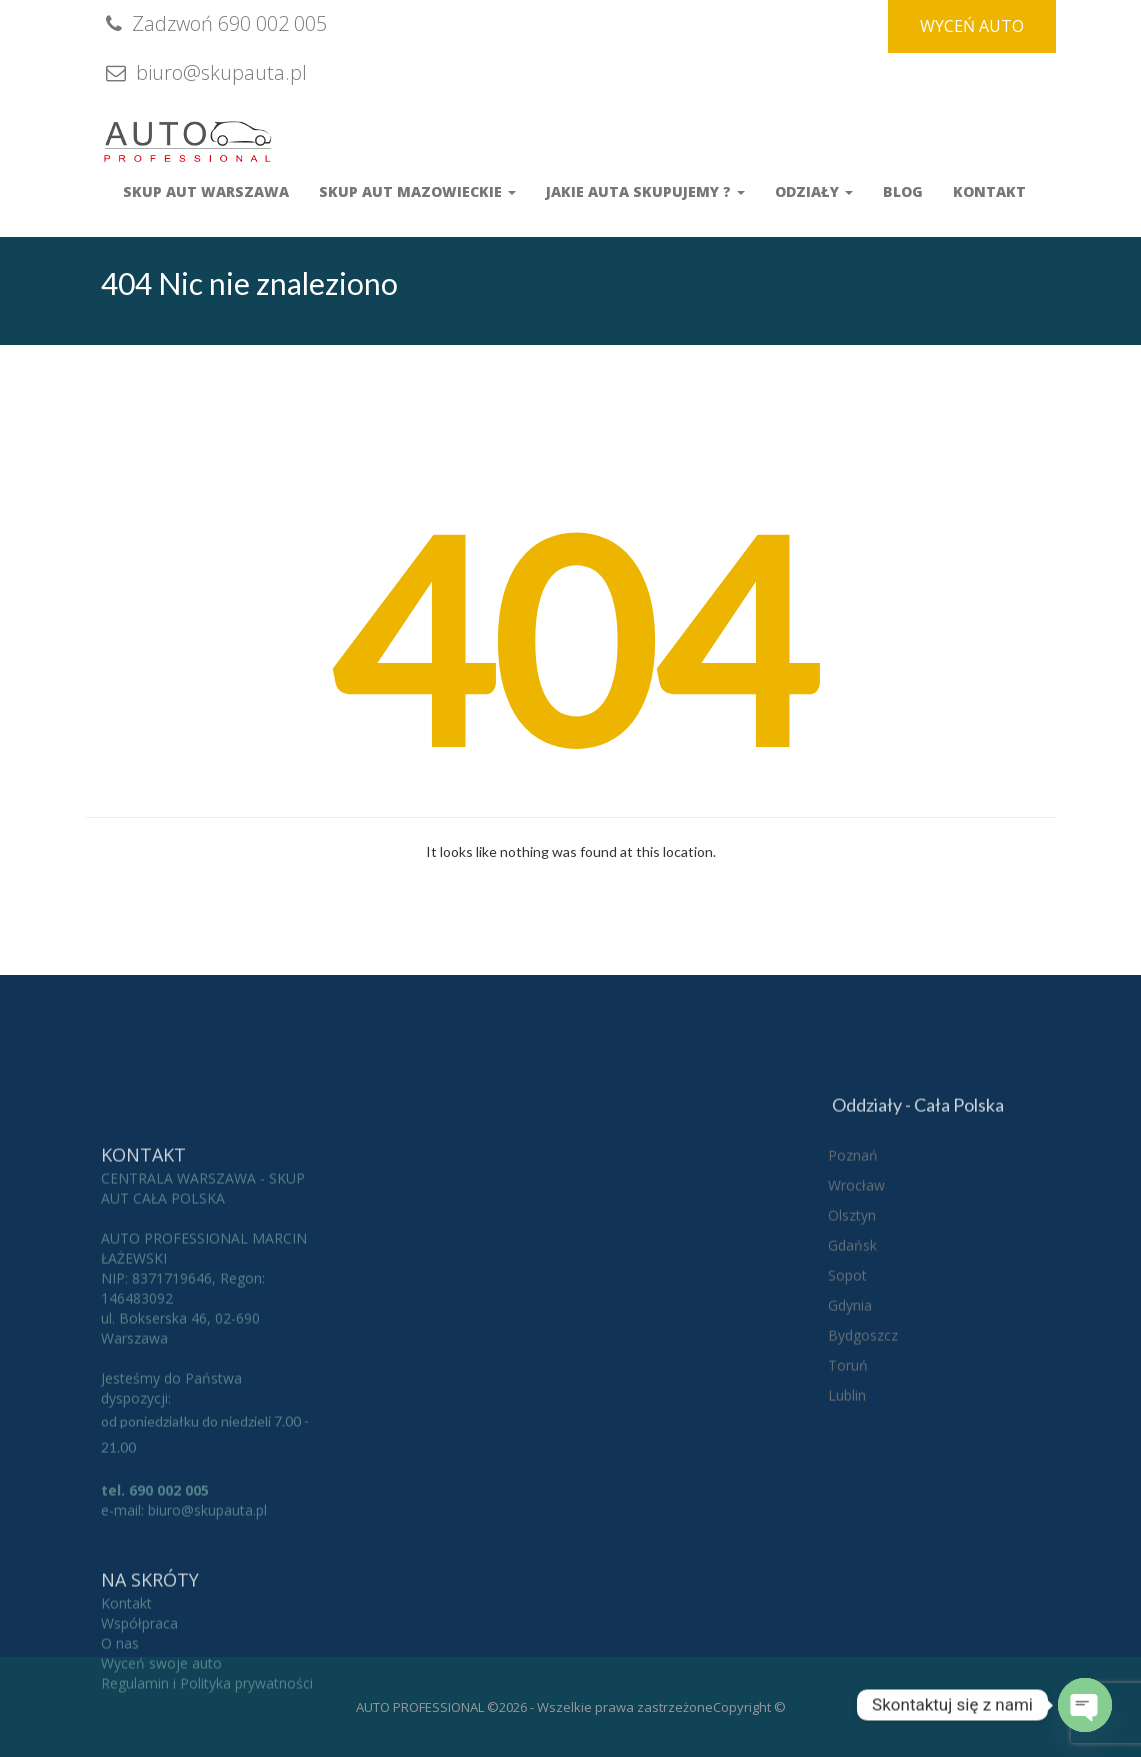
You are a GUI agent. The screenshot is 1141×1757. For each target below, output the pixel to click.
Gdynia (850, 1400)
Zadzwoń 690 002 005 (214, 23)
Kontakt (989, 191)
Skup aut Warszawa (206, 191)
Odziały (814, 191)
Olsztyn (852, 1310)
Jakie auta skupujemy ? (645, 191)
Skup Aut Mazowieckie (417, 191)
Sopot (847, 1370)
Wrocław (856, 1280)
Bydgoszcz (863, 1430)
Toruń (848, 1460)
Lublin (847, 1490)
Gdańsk (852, 1340)
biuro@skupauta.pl (204, 72)
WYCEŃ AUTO (972, 26)
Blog (903, 191)
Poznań (853, 1250)
